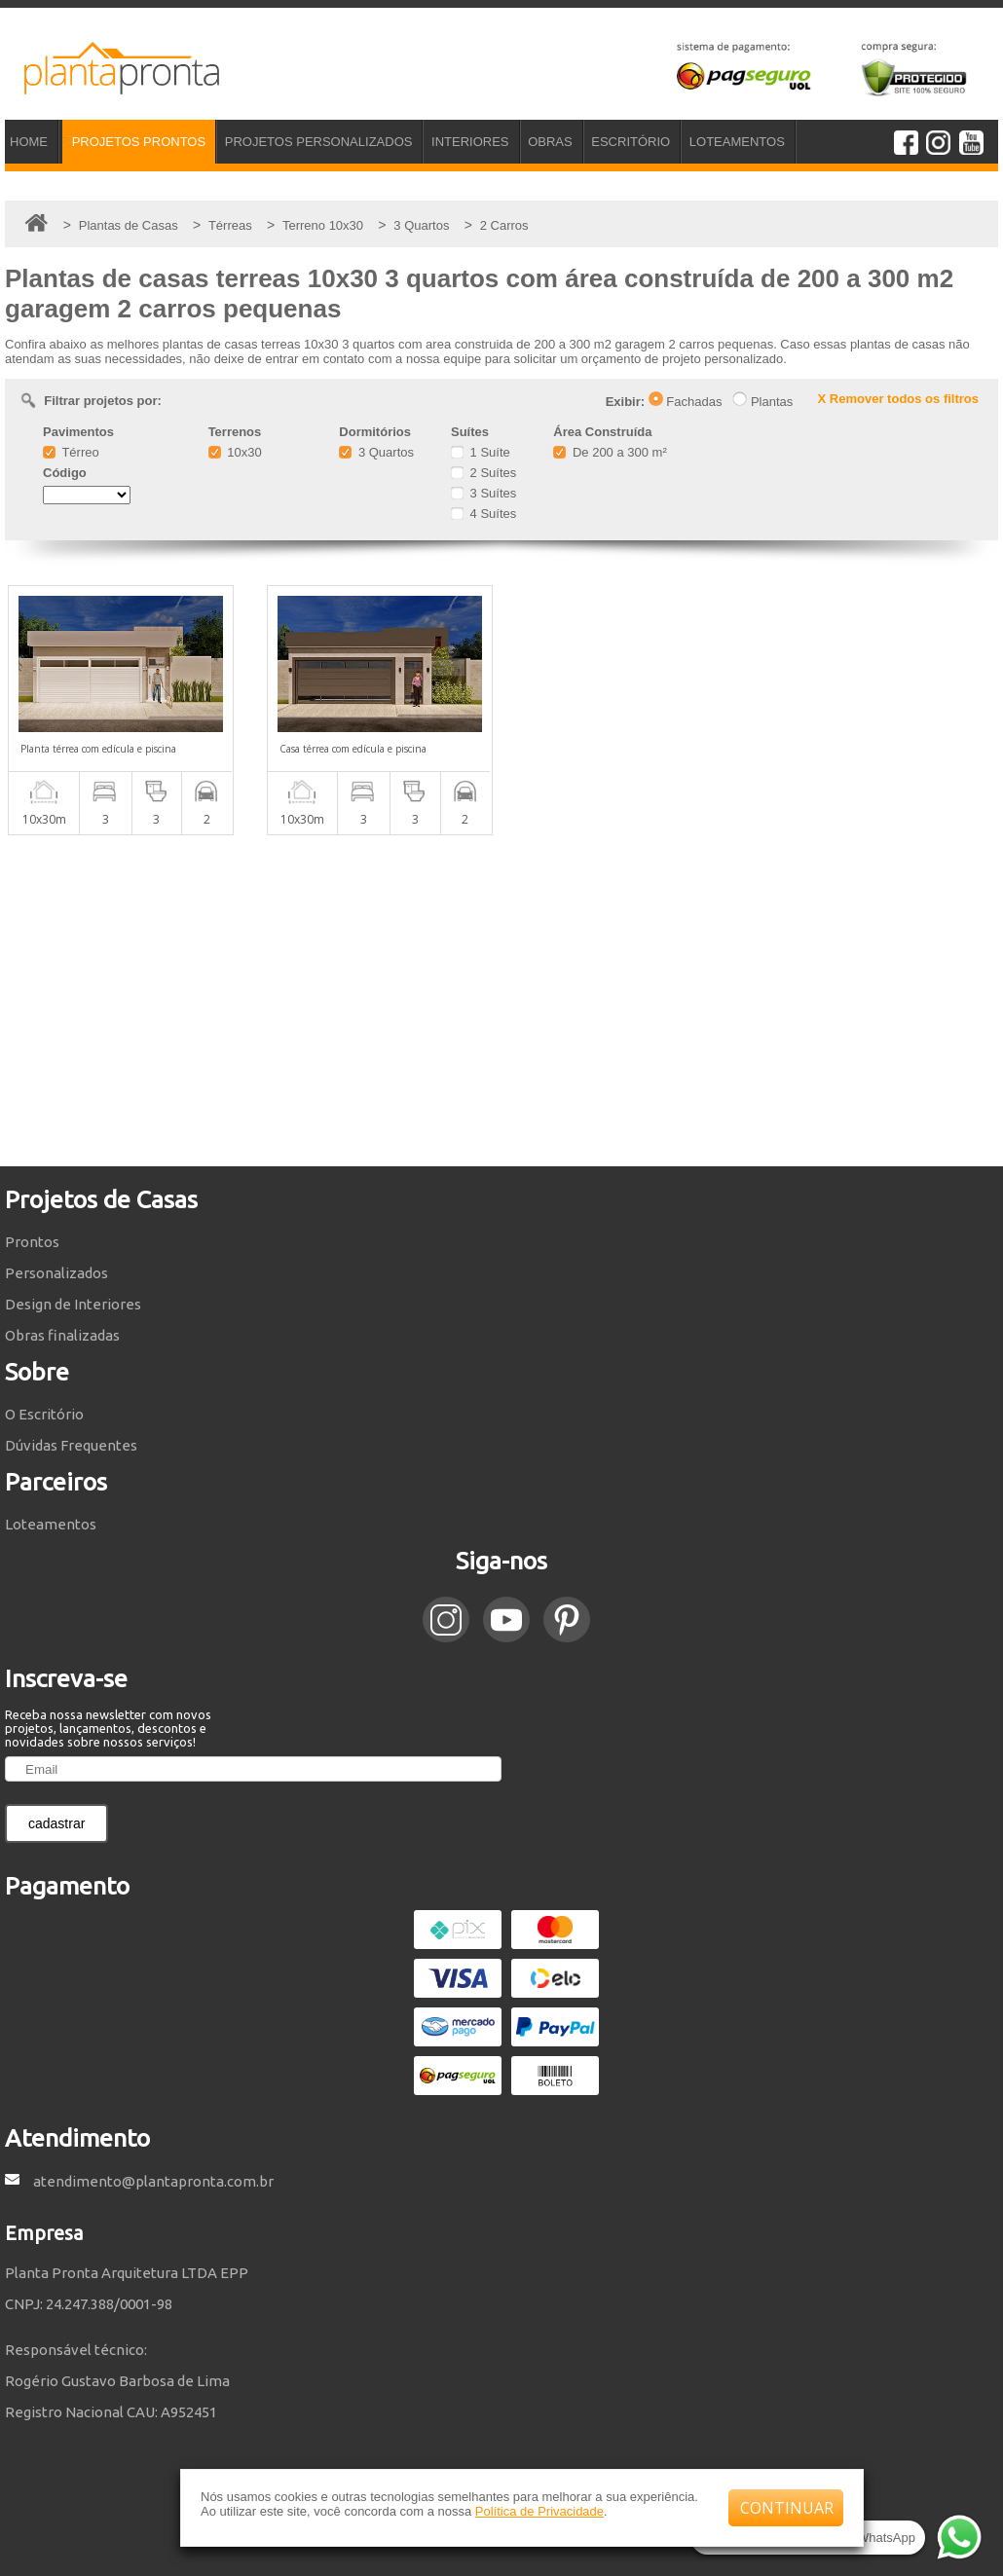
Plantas (762, 401)
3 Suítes (483, 493)
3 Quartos (376, 452)
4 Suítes (483, 513)
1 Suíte (480, 452)
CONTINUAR (787, 2508)
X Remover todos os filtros (898, 398)
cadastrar (56, 1823)
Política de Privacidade (539, 2511)
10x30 (235, 452)
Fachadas (686, 401)
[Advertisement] (501, 1001)
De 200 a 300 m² (609, 452)
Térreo (71, 452)
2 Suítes (483, 472)
